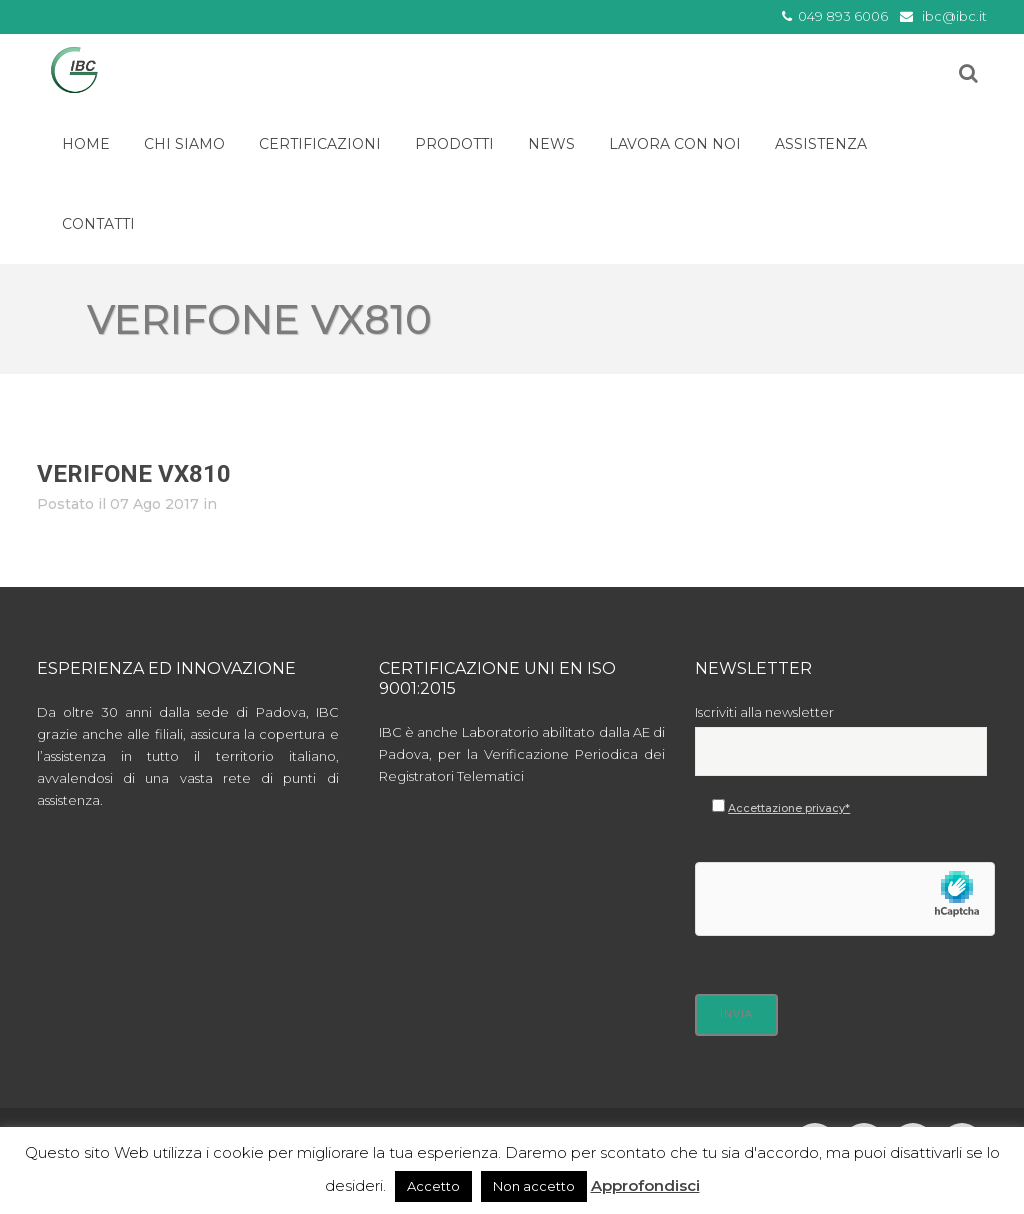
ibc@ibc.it (954, 16)
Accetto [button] (433, 1186)
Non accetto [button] (534, 1186)
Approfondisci (645, 1185)
